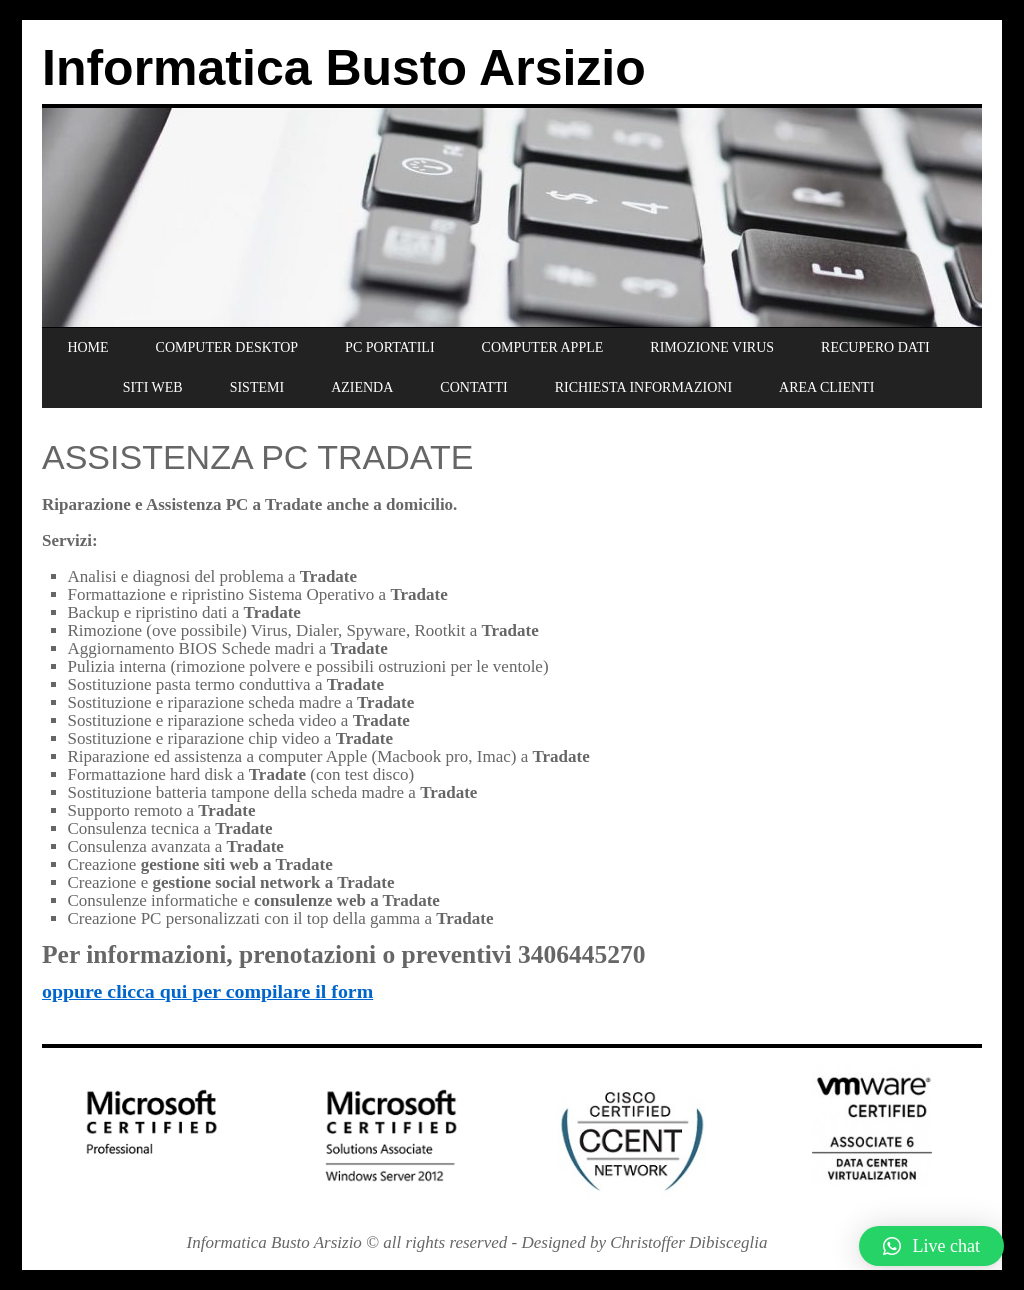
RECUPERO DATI (875, 347)
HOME (87, 347)
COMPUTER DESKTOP (227, 347)
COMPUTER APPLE (543, 347)
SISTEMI (257, 387)
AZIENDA (362, 387)
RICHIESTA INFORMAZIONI (643, 387)
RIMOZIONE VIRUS (712, 347)
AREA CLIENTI (826, 387)
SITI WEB (153, 387)
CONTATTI (473, 387)
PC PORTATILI (389, 347)
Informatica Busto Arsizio (344, 68)
